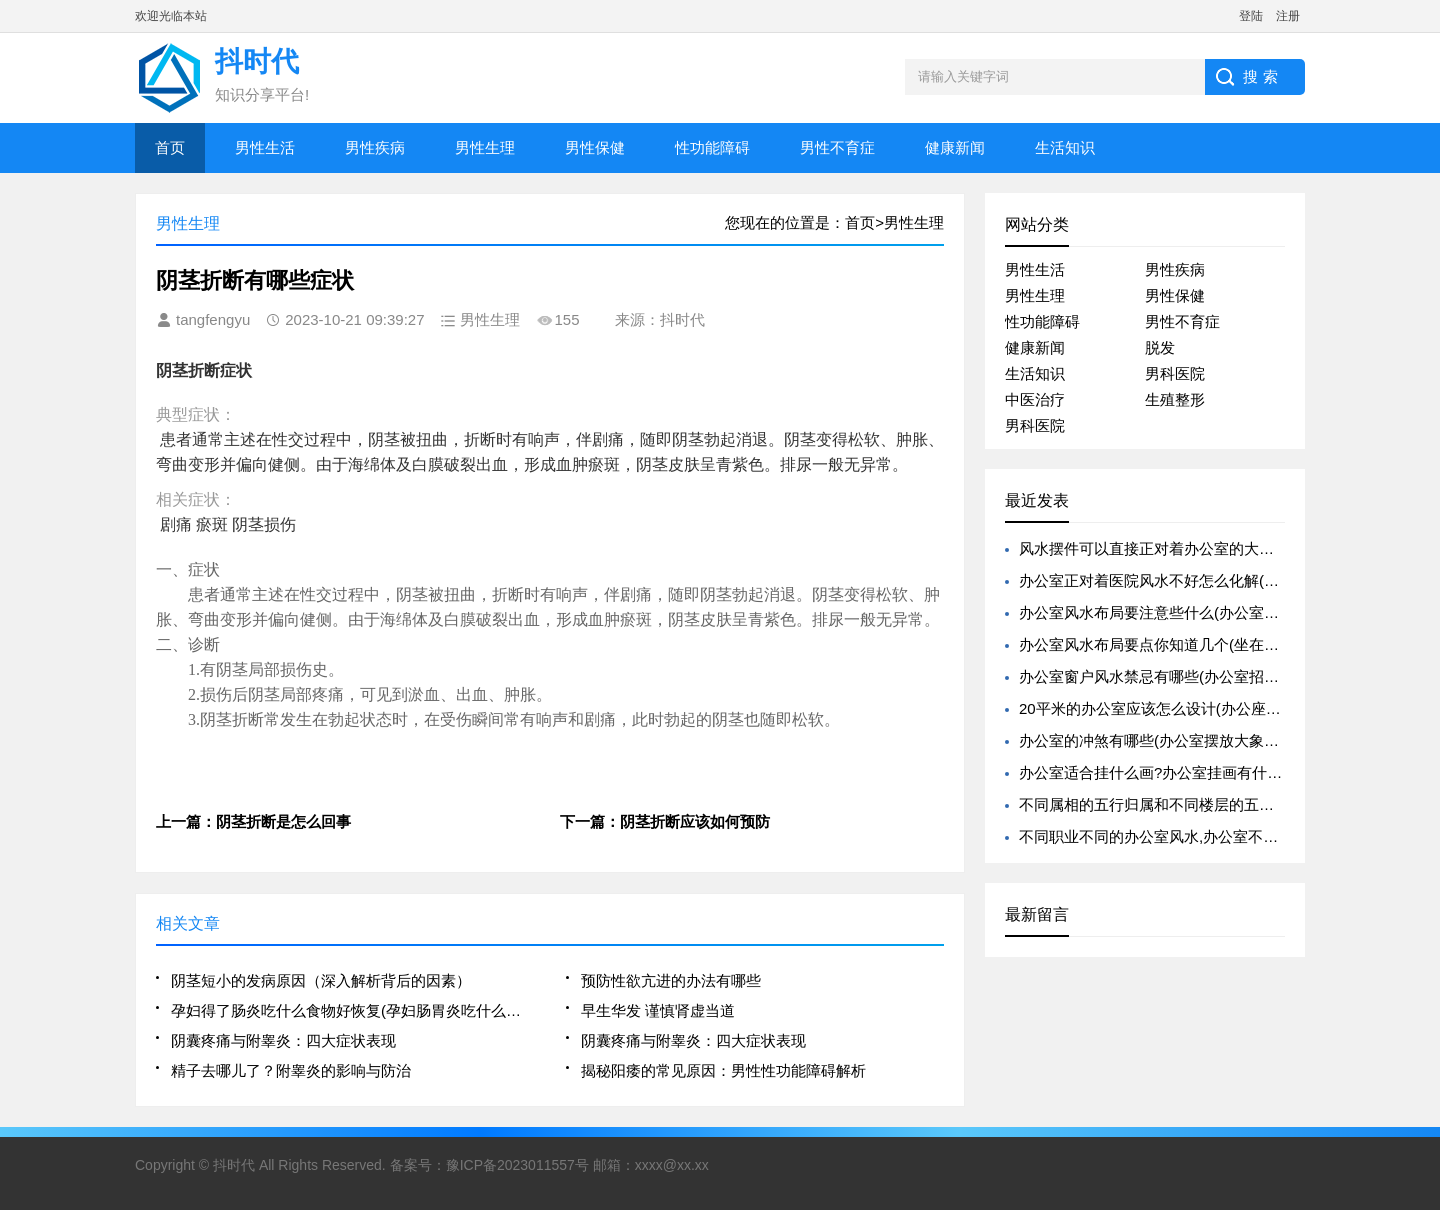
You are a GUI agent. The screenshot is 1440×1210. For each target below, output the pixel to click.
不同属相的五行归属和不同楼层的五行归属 (1161, 804)
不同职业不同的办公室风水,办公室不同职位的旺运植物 (1201, 836)
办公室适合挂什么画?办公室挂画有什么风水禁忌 (1180, 772)
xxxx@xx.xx (672, 1165)
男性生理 (485, 147)
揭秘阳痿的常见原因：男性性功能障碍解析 (723, 1070)
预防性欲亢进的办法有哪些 (671, 980)
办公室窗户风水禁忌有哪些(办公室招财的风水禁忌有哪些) (1211, 676)
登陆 (1251, 16)
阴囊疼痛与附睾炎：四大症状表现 (283, 1040)
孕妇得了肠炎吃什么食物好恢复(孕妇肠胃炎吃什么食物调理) (352, 1010)
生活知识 (1065, 147)
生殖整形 (1175, 399)
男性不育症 (837, 147)
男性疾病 (375, 147)
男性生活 (265, 147)
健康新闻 (955, 147)
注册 (1288, 16)
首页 (170, 147)
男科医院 (1175, 373)
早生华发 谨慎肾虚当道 (658, 1010)
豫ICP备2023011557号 (517, 1165)
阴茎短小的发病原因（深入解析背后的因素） (321, 980)
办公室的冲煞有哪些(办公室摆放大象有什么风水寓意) (1196, 740)
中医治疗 (1035, 399)
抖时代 (234, 1165)
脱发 (1160, 347)
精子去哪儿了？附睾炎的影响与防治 (291, 1070)
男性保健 (595, 147)
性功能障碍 (712, 147)
